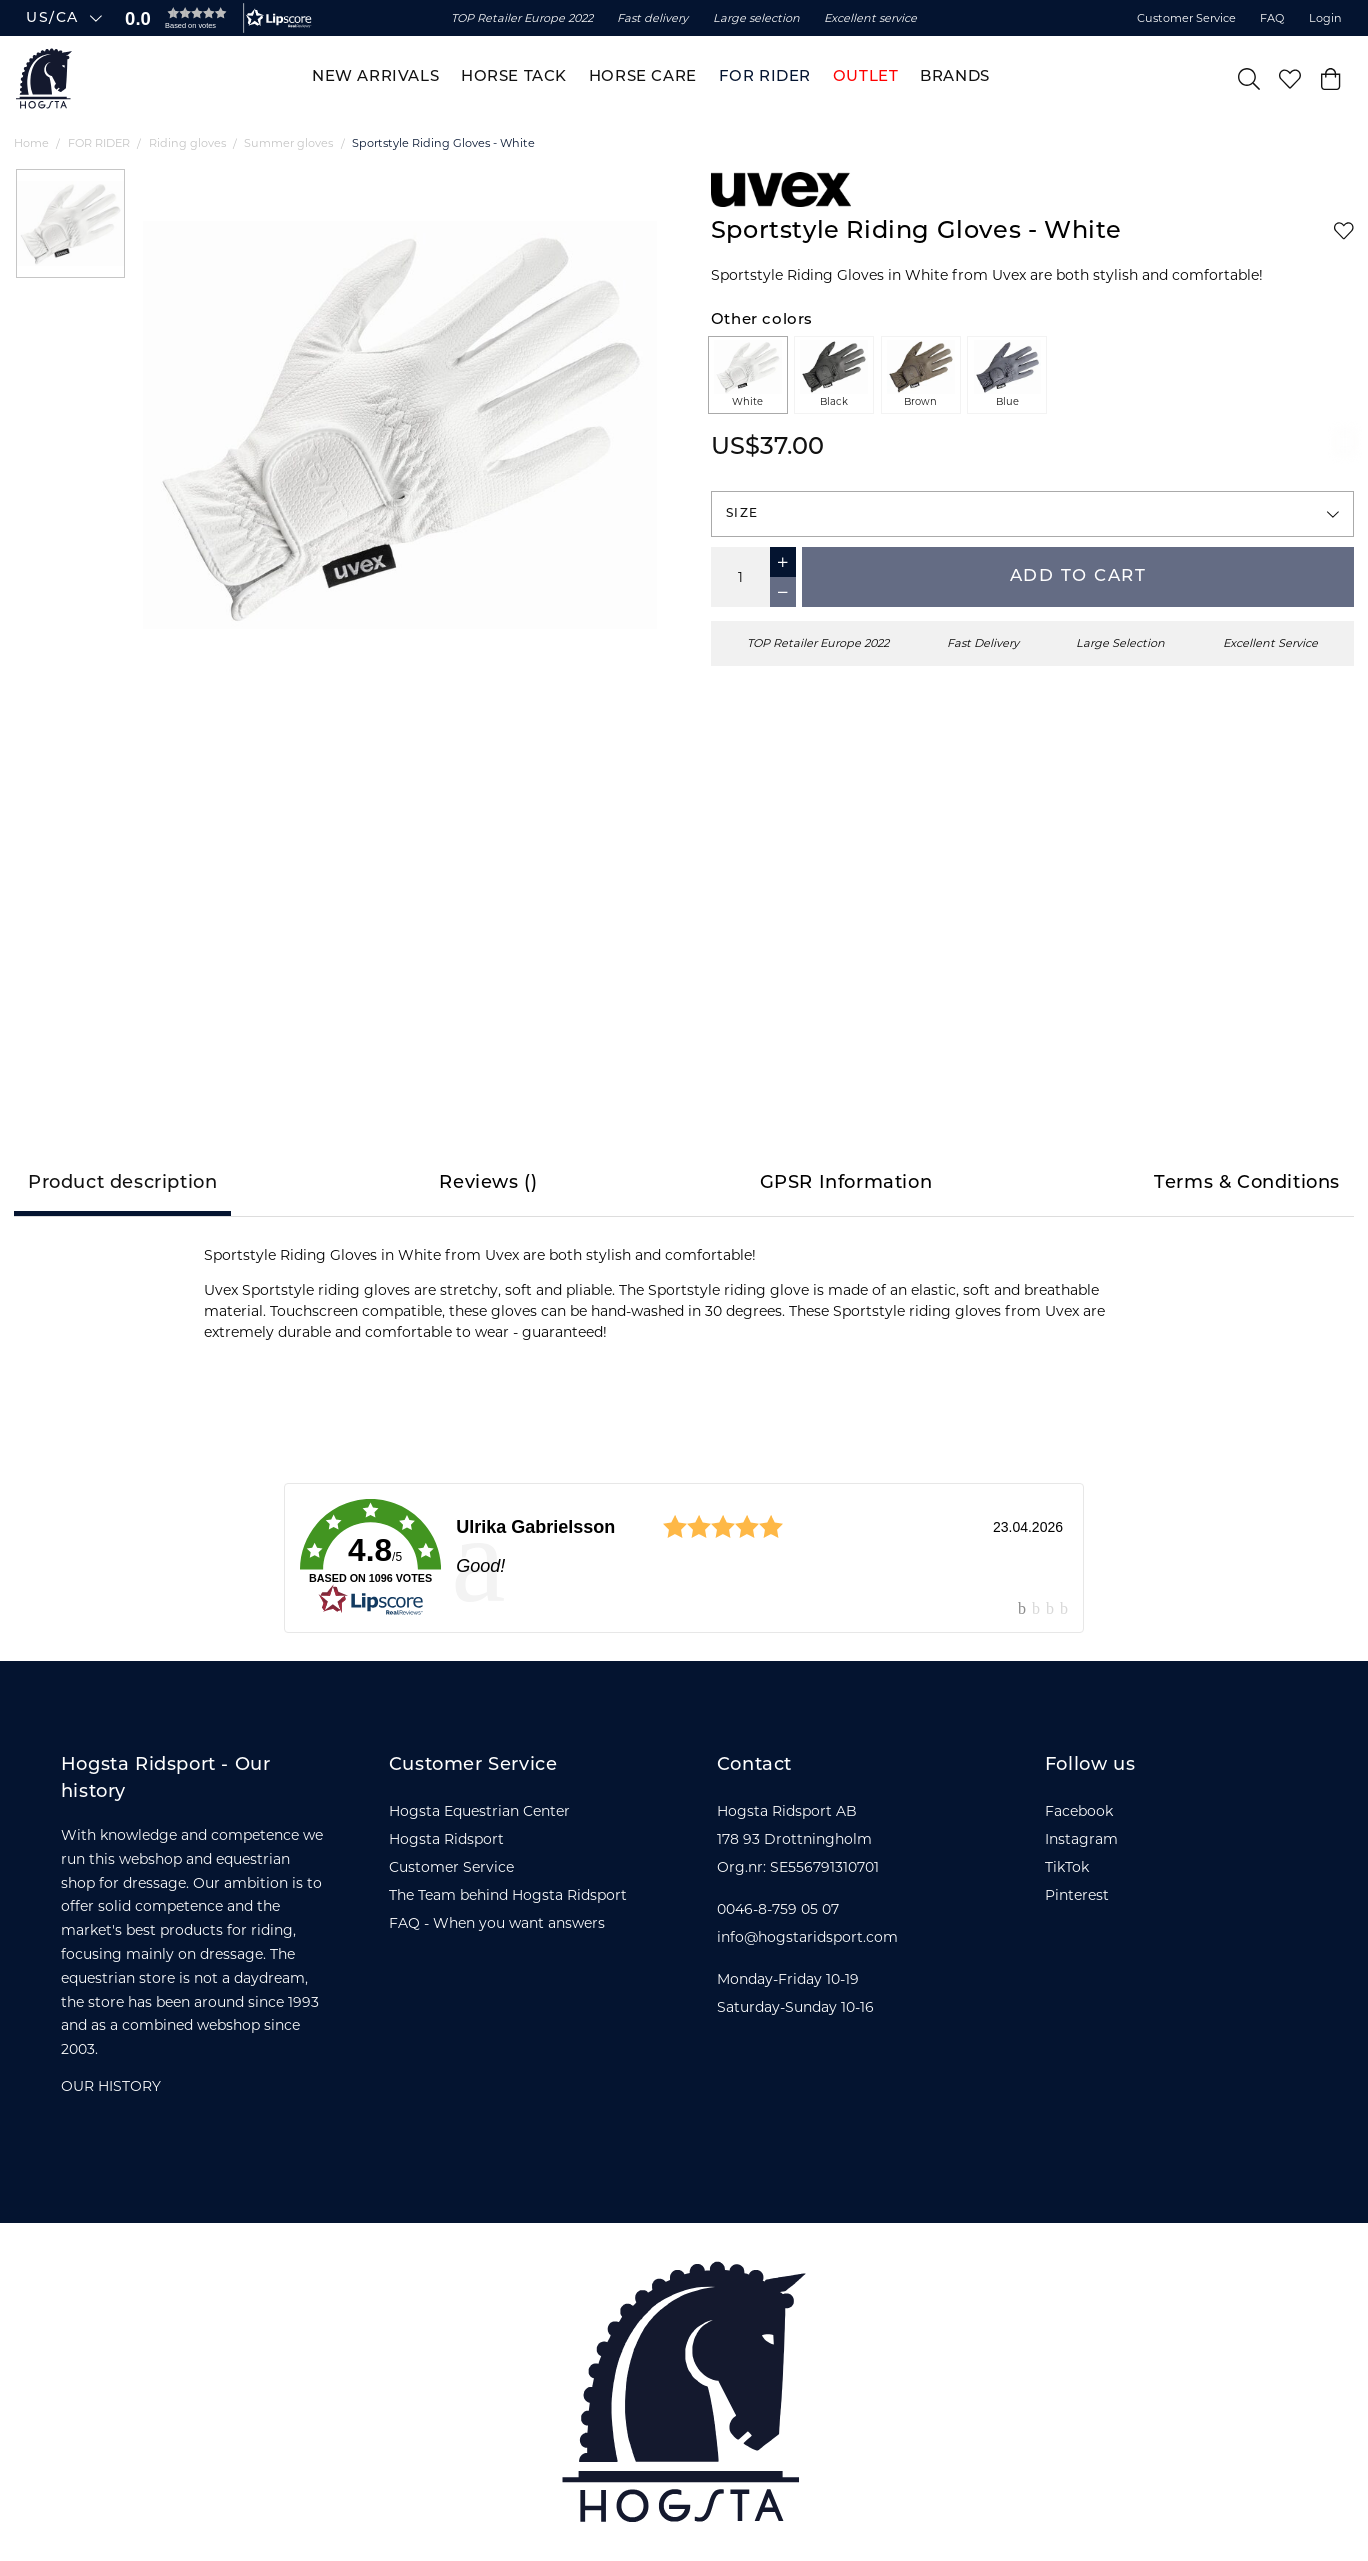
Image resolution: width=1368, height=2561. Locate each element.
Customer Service (1186, 18)
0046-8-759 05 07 (778, 1909)
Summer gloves (288, 143)
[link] (684, 1558)
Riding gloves (187, 143)
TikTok (1067, 1867)
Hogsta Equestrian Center (479, 1811)
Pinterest (1077, 1895)
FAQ (1272, 18)
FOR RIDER (99, 143)
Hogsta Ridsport (446, 1839)
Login (1325, 18)
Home (31, 143)
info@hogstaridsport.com (807, 1937)
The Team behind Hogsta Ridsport (508, 1895)
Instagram (1081, 1839)
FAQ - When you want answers (497, 1923)
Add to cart (1078, 576)
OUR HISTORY (111, 2086)
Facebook (1079, 1811)
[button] (214, 18)
